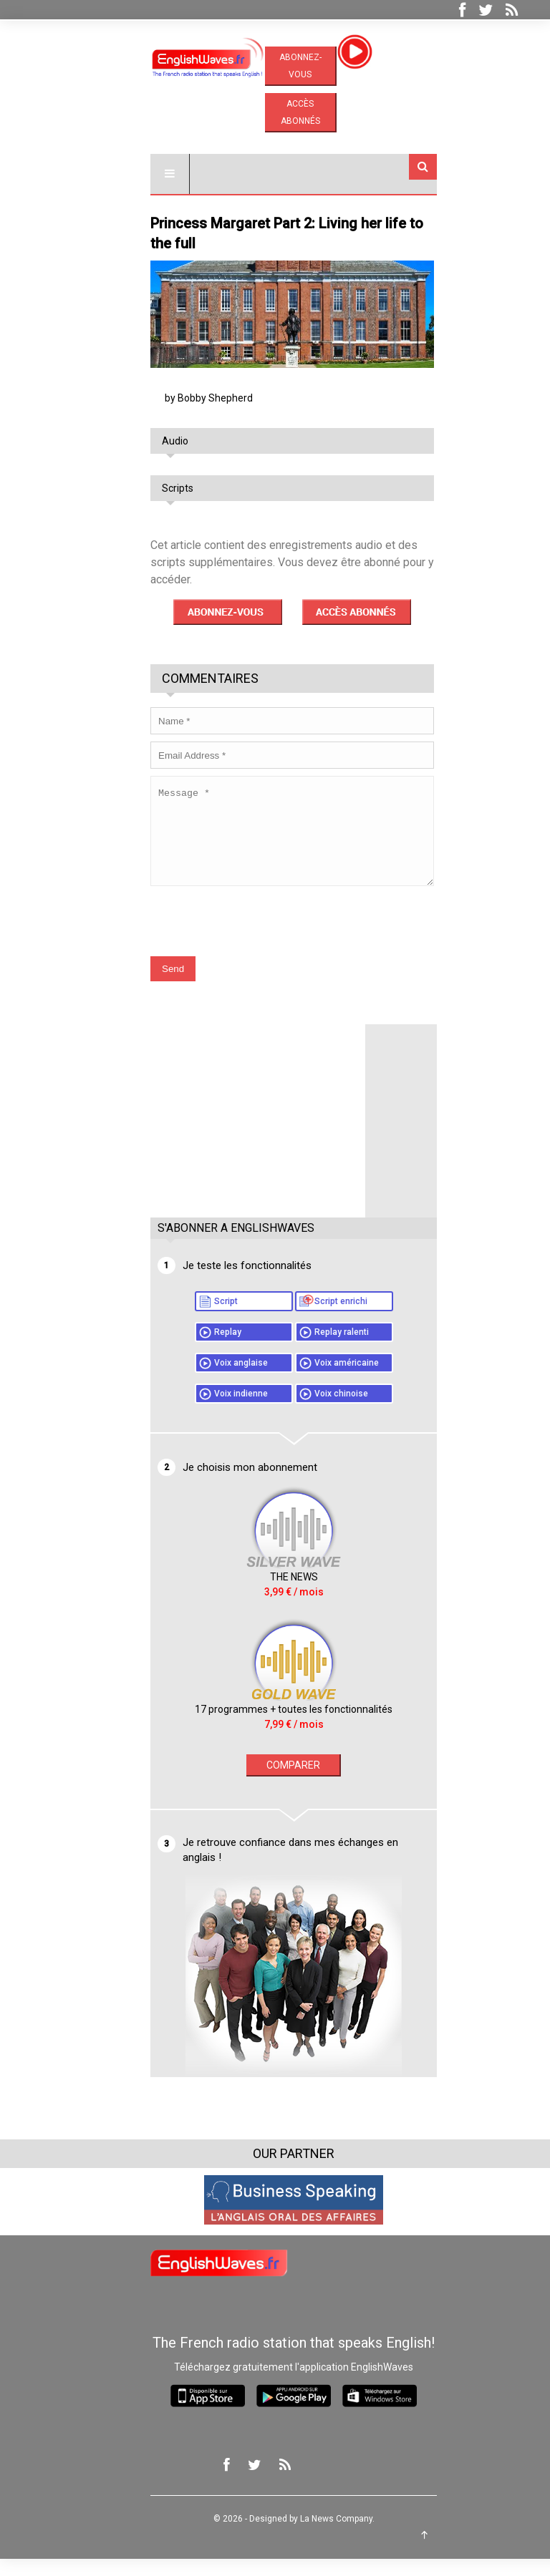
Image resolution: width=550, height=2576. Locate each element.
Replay (209, 1349)
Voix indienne (222, 1411)
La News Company (317, 2536)
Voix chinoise (322, 1411)
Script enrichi (322, 1318)
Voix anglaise (222, 1380)
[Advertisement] (239, 1130)
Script (207, 1318)
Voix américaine (328, 1380)
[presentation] (240, 931)
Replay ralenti (323, 1349)
